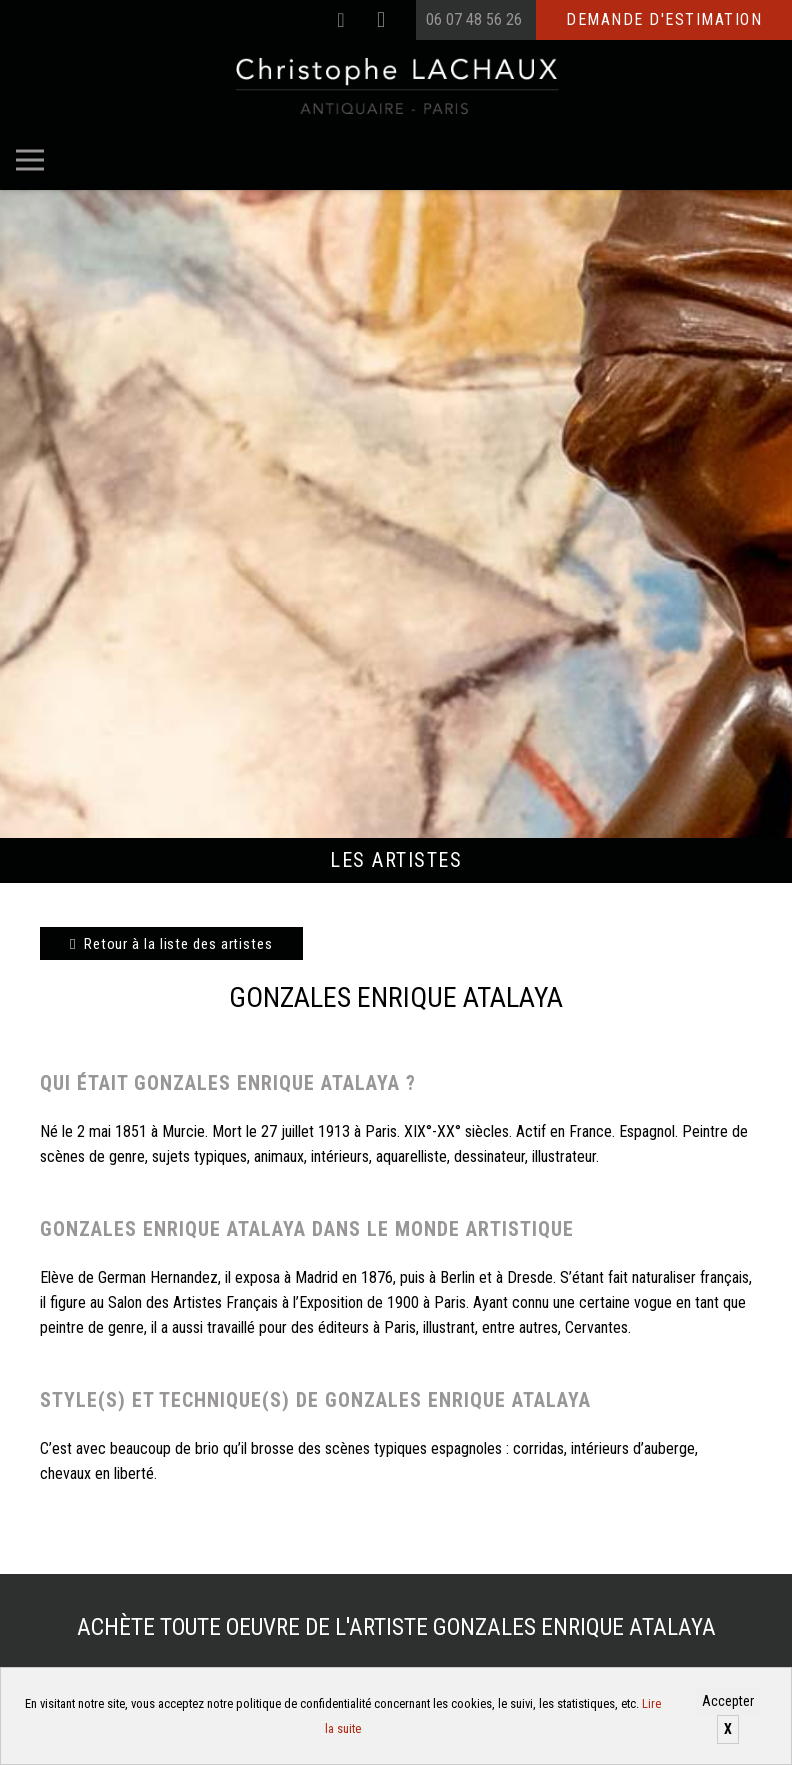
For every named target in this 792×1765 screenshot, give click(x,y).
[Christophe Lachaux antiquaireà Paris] (396, 85)
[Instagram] (381, 20)
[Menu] (30, 160)
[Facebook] (341, 20)
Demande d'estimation (664, 19)
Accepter (728, 1701)
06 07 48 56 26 (474, 19)
